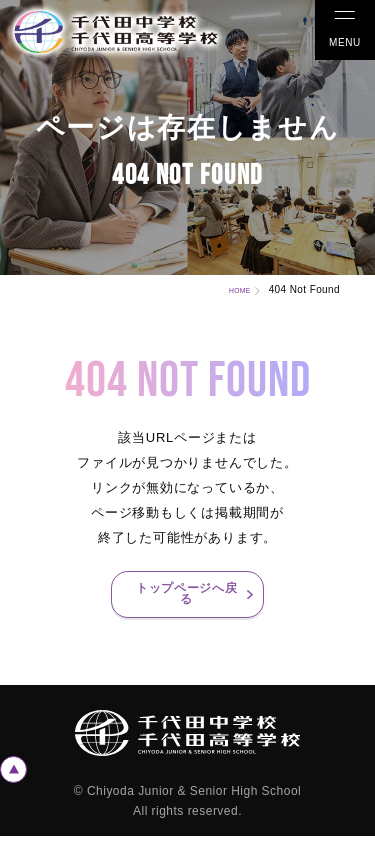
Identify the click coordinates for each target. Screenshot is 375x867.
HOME (231, 289)
